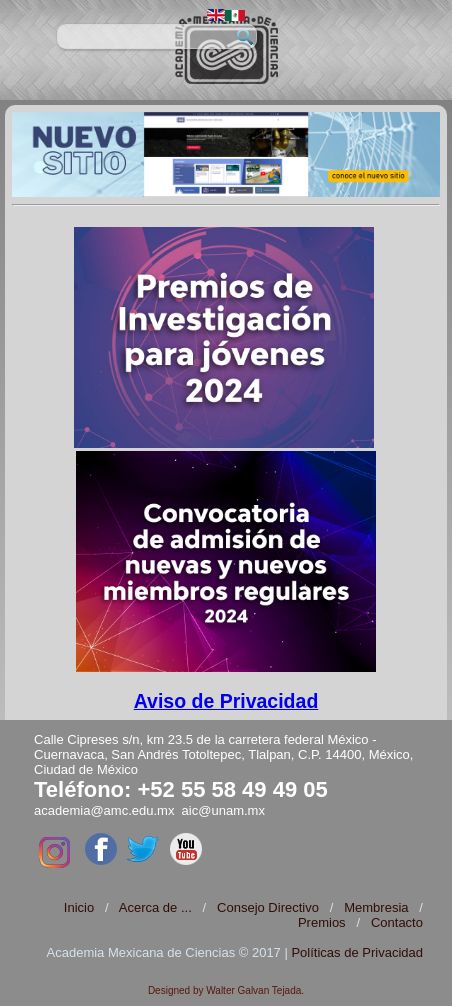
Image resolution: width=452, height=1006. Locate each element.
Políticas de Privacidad (357, 952)
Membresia (376, 907)
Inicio (79, 907)
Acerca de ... (155, 907)
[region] (226, 155)
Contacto (397, 922)
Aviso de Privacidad (226, 701)
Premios (322, 922)
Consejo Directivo (268, 907)
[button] (226, 155)
